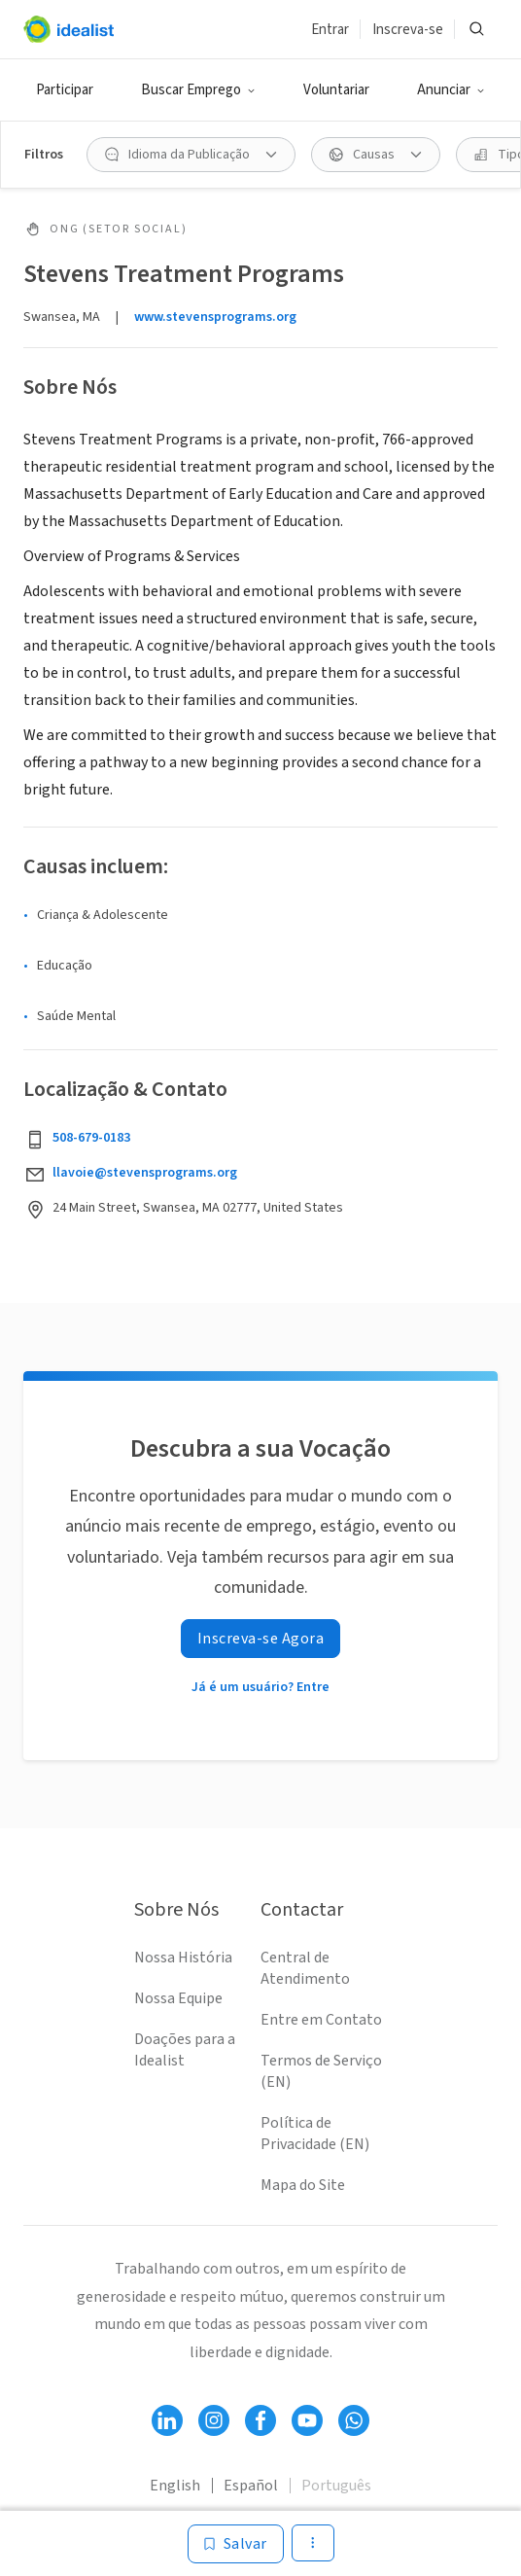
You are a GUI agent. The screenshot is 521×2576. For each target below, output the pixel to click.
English (175, 2485)
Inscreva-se (407, 29)
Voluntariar (336, 90)
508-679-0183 (91, 1137)
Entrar (330, 29)
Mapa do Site (302, 2185)
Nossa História (183, 1957)
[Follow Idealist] (167, 2420)
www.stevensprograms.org (215, 317)
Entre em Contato (321, 2019)
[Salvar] (236, 2543)
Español (251, 2485)
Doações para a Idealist (184, 2050)
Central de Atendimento (305, 1968)
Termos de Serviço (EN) (321, 2071)
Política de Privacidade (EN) (314, 2133)
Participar (64, 90)
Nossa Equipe (178, 1998)
